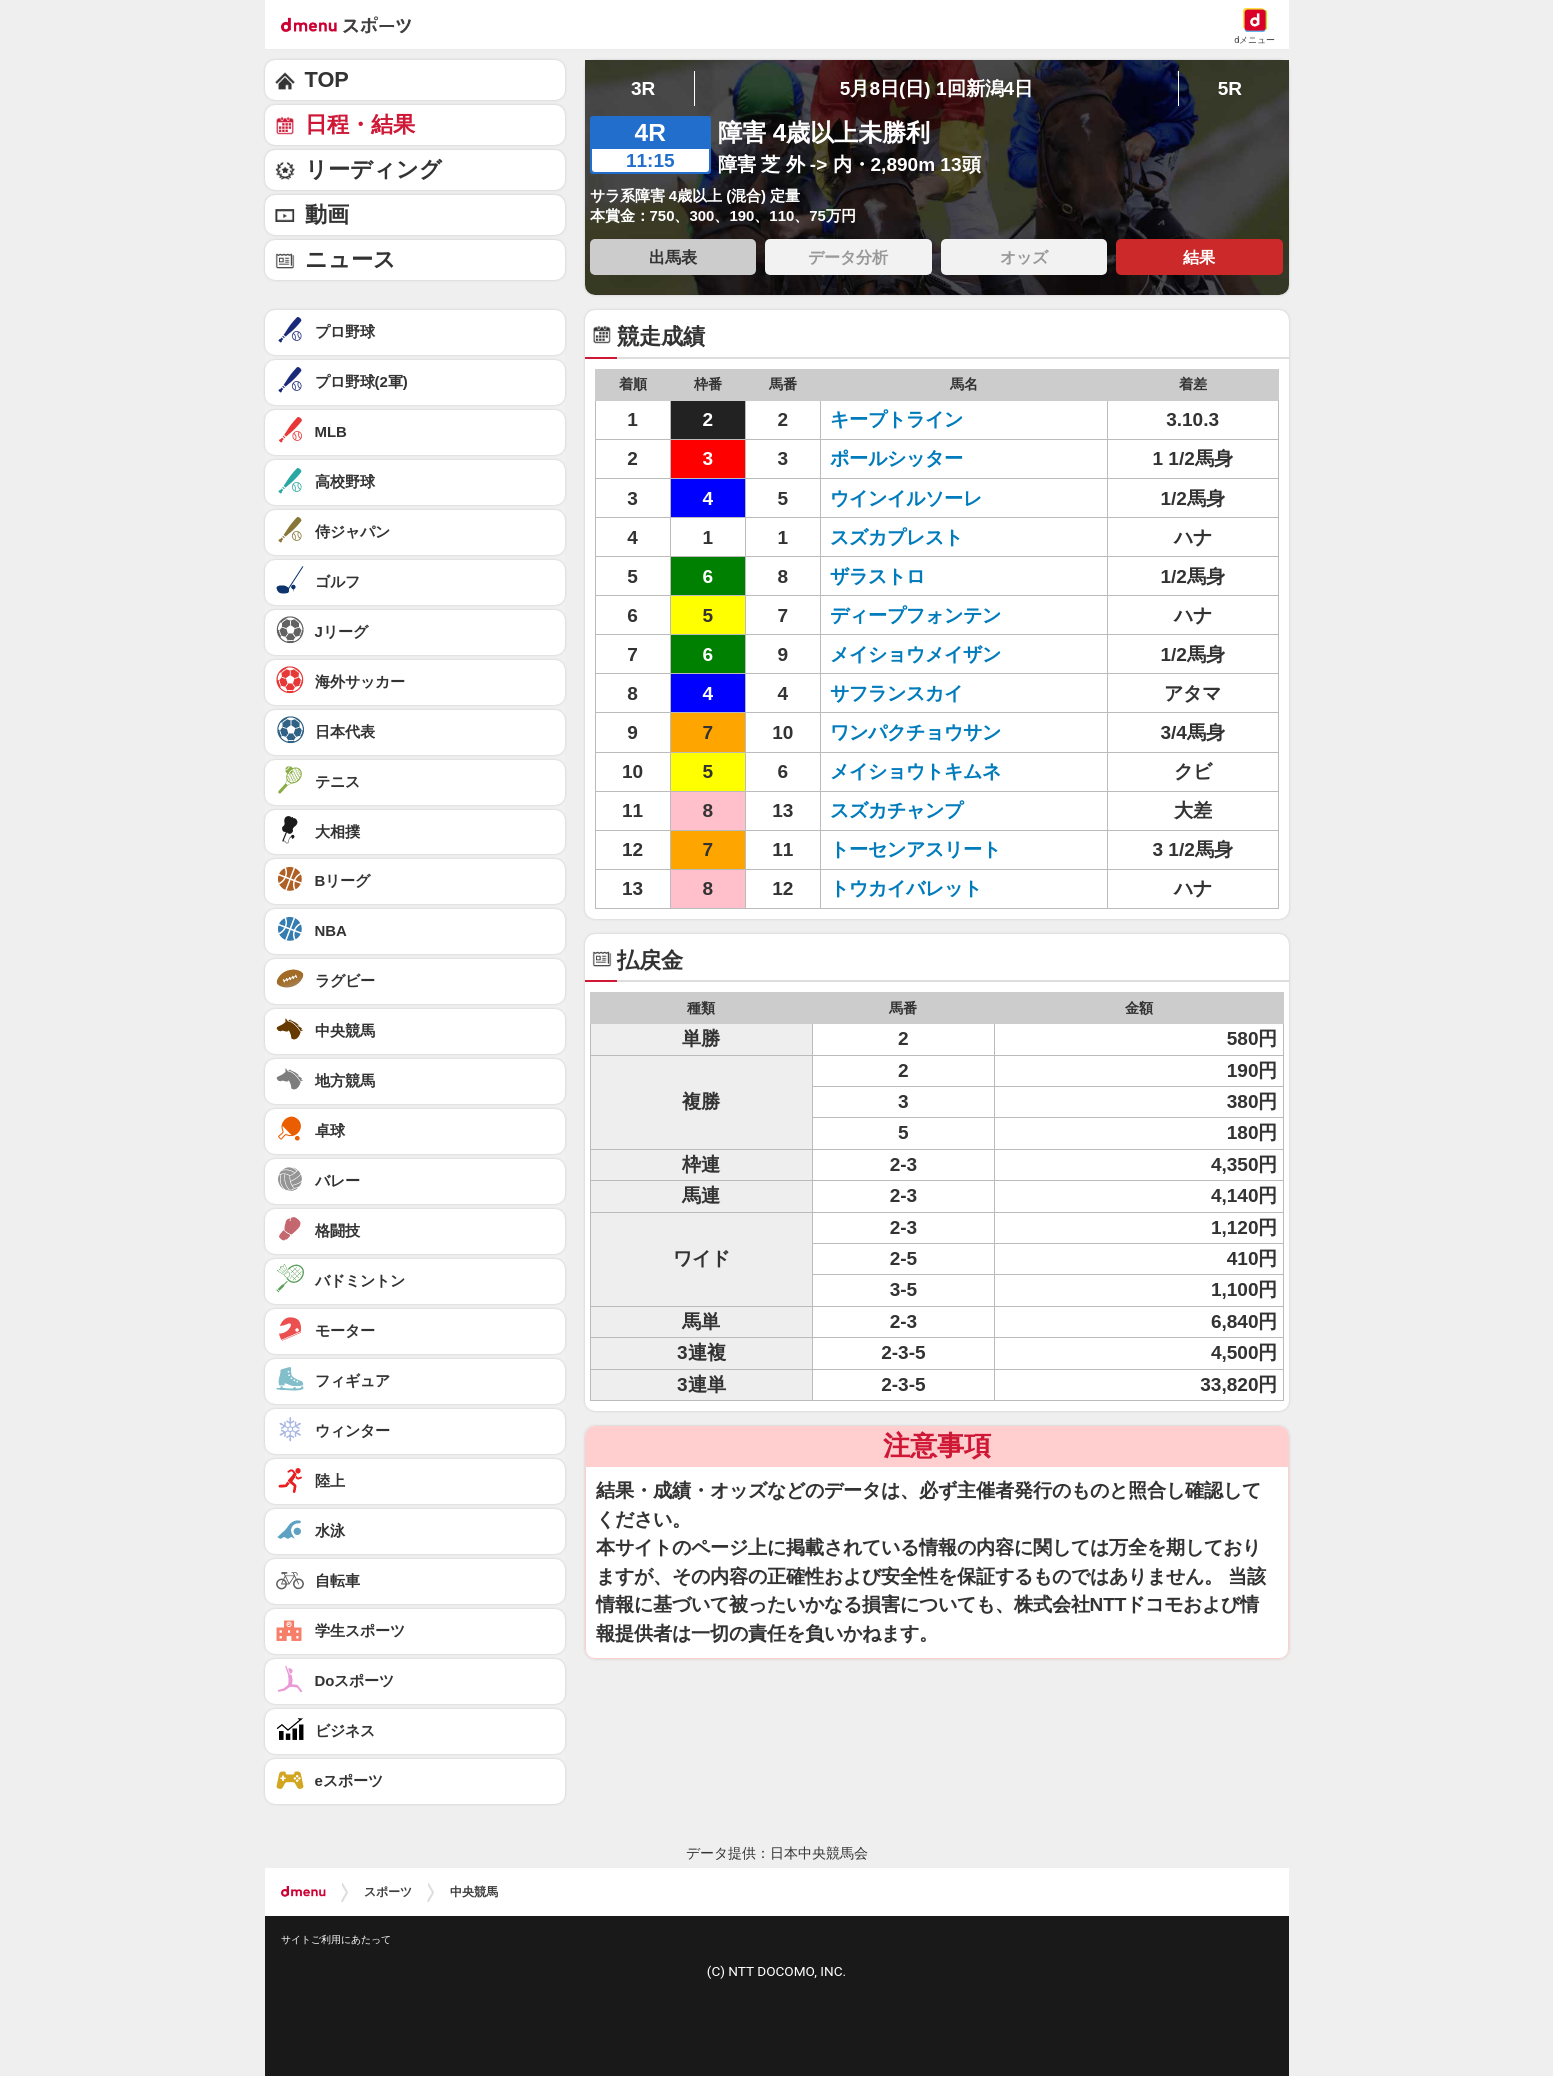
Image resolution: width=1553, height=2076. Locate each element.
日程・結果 (360, 124)
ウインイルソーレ (906, 498)
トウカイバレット (906, 888)
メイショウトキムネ (915, 771)
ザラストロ (877, 576)
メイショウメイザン (915, 654)
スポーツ (388, 1892)
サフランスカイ (896, 693)
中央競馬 (474, 1892)
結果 (1199, 257)
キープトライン (896, 419)
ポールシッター (896, 458)
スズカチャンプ (896, 810)
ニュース (350, 259)
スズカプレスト (896, 537)
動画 (327, 214)
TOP (327, 79)
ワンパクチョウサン (915, 732)
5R (1230, 88)
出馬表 (673, 257)
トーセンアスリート (915, 849)
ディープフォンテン (915, 615)
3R (643, 88)
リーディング (373, 169)
